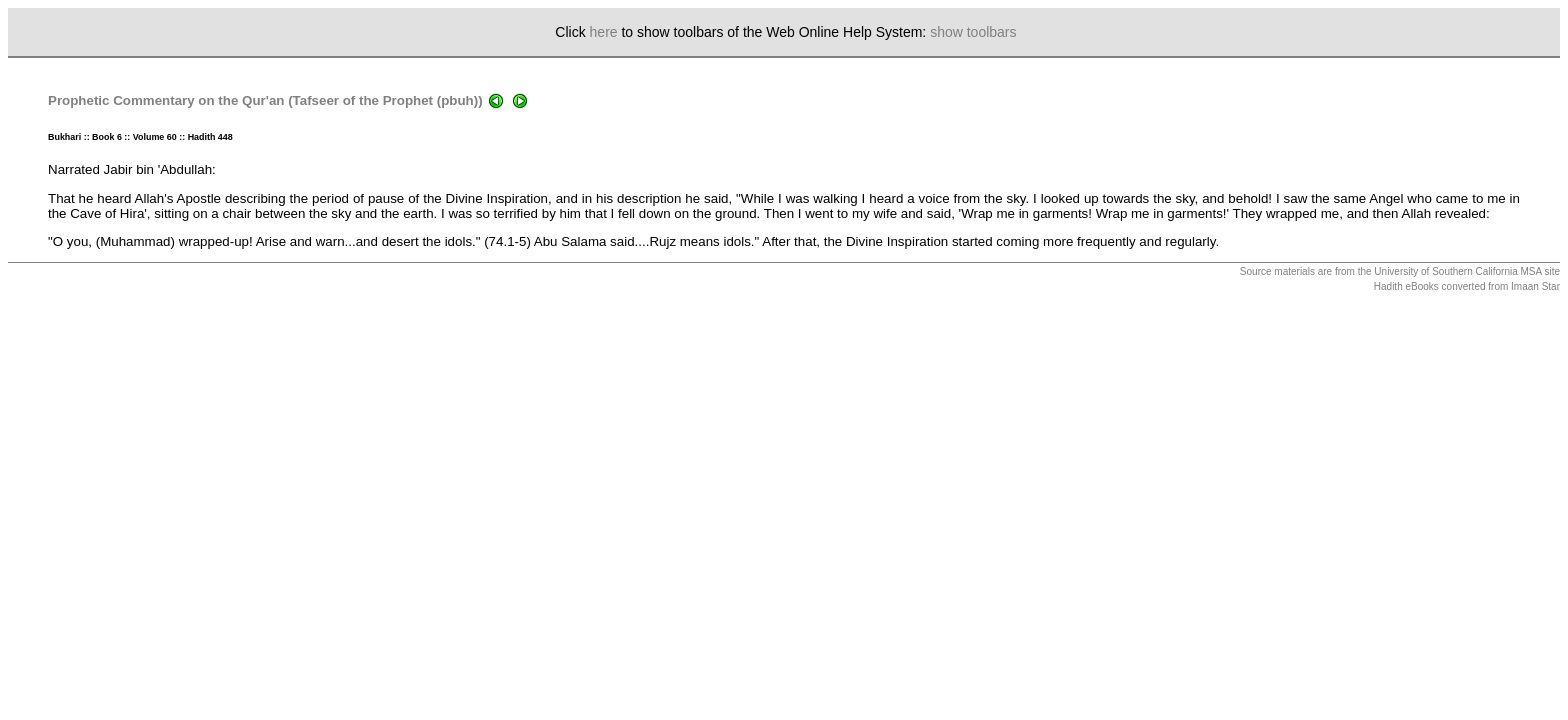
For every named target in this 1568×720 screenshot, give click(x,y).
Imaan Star (1535, 286)
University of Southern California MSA (1457, 271)
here (604, 32)
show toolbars (973, 32)
